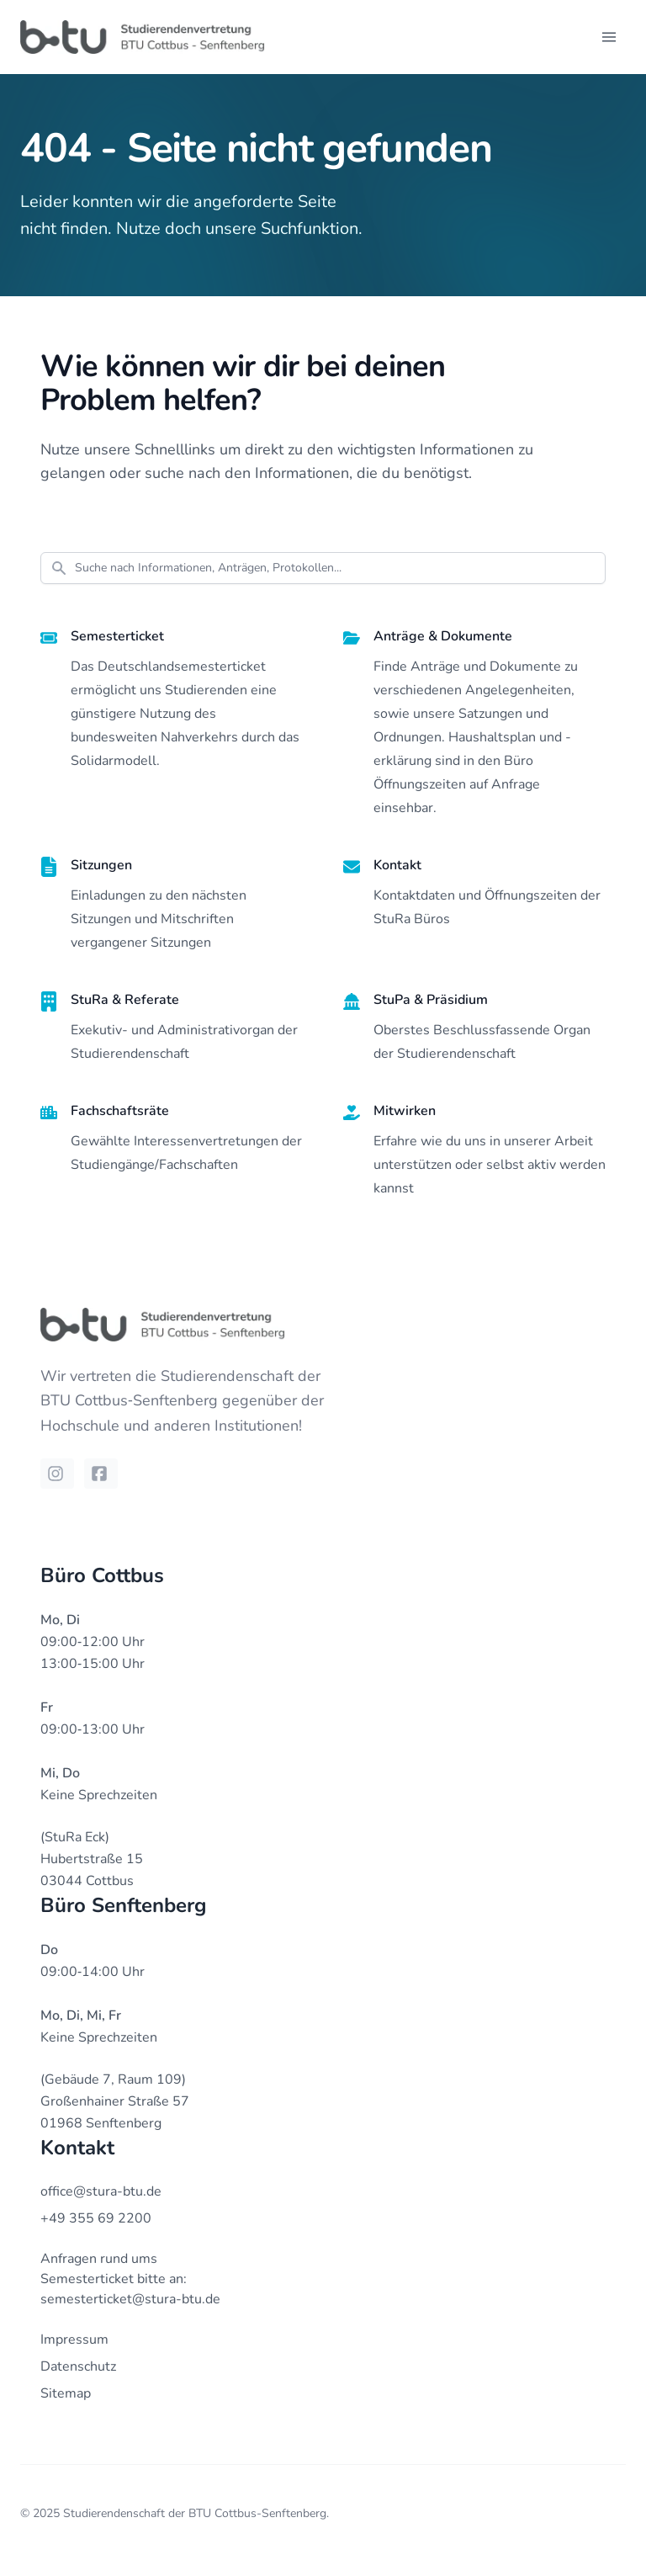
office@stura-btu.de (101, 2191)
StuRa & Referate (125, 1000)
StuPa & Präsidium (430, 1000)
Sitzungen (101, 865)
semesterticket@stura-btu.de (130, 2299)
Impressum (74, 2339)
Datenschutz (78, 2366)
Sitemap (65, 2393)
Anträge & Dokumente (442, 636)
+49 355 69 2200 (95, 2218)
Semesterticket (117, 636)
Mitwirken (404, 1111)
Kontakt (397, 865)
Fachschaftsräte (120, 1111)
